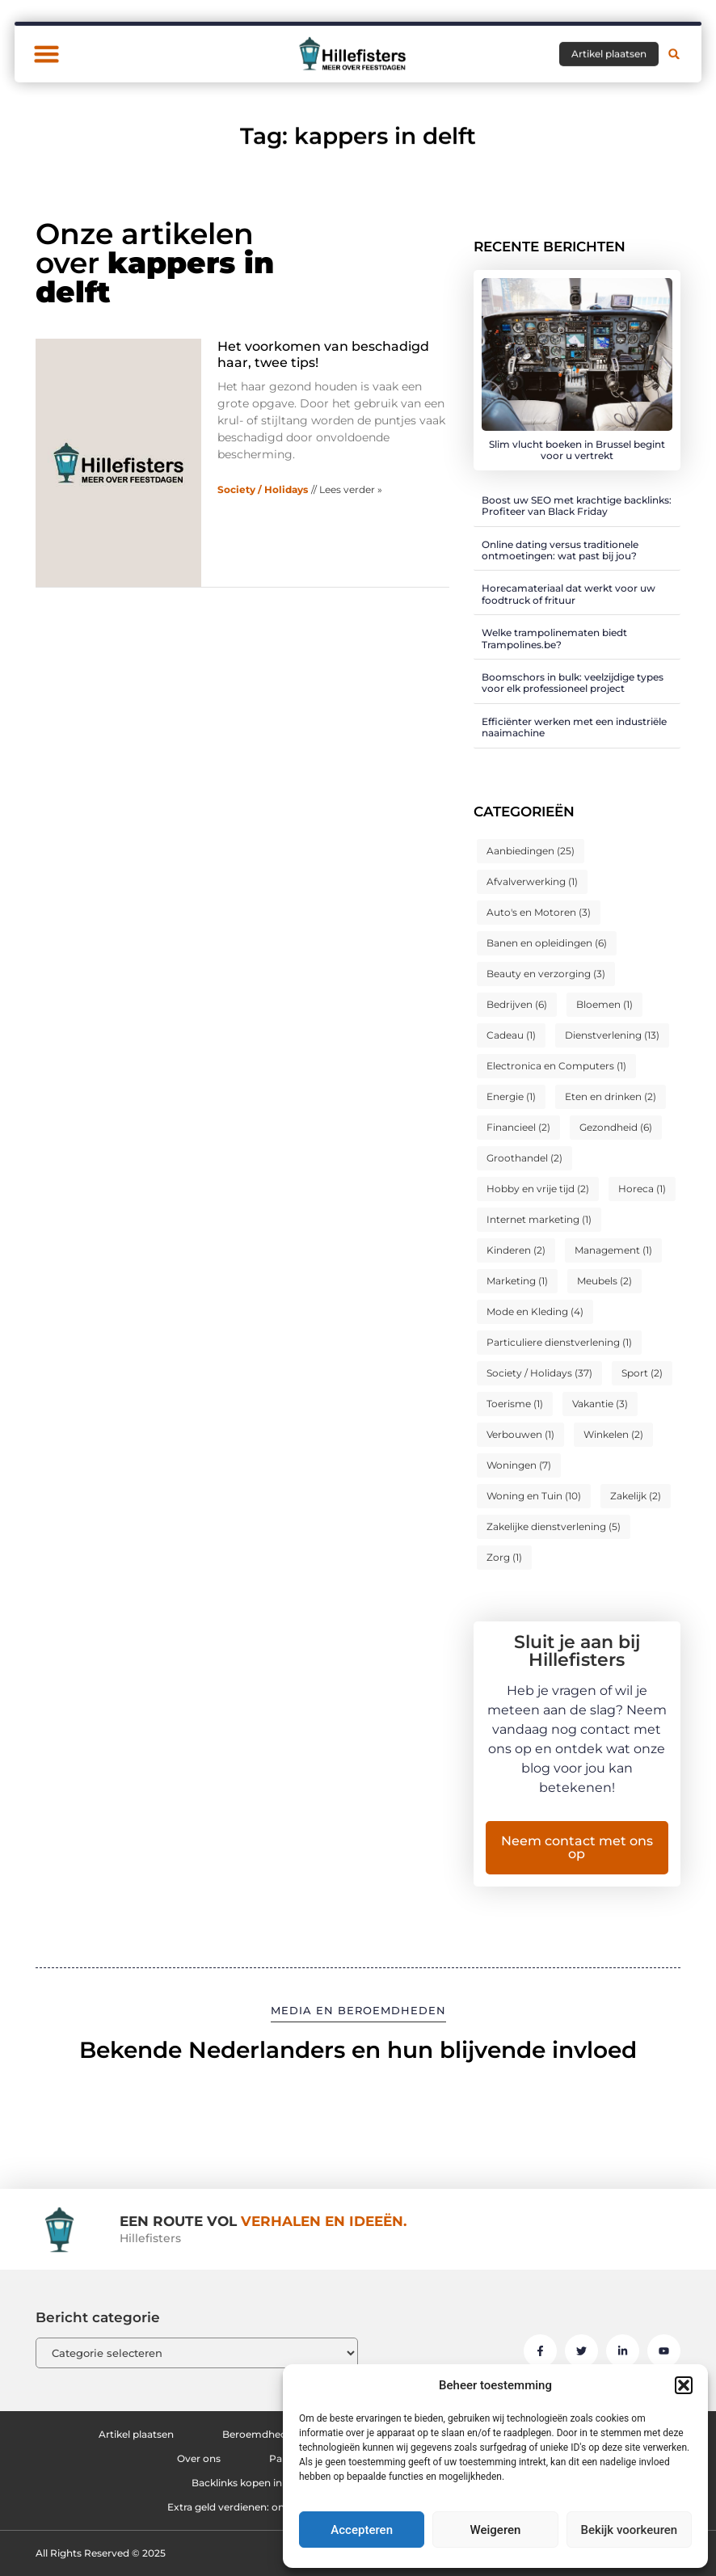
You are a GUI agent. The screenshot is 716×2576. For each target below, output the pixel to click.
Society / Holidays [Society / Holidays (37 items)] (539, 1373)
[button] (684, 2385)
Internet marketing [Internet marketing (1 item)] (539, 1219)
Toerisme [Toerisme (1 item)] (514, 1404)
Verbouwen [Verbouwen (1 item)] (520, 1434)
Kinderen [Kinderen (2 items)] (515, 1250)
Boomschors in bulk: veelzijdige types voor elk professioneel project (572, 682)
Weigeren (495, 2530)
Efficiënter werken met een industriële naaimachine (574, 727)
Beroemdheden (260, 2434)
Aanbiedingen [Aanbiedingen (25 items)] (530, 851)
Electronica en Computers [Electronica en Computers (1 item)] (556, 1066)
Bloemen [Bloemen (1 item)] (604, 1004)
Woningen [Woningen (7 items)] (518, 1465)
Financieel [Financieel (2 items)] (518, 1127)
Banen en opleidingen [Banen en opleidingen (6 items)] (546, 943)
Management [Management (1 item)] (613, 1250)
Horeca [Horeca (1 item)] (642, 1189)
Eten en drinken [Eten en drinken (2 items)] (610, 1096)
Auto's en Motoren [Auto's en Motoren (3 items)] (538, 912)
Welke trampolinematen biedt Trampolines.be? (554, 638)
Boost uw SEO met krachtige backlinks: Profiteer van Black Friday (577, 505)
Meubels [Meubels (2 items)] (604, 1281)
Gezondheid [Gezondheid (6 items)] (615, 1127)
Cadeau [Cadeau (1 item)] (511, 1035)
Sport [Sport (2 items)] (642, 1373)
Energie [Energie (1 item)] (511, 1096)
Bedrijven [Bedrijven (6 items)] (516, 1004)
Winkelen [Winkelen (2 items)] (613, 1434)
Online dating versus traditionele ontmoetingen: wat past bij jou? (560, 550)
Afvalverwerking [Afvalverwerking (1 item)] (532, 881)
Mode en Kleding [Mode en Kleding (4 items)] (534, 1311)
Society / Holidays (262, 489)
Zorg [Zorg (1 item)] (504, 1557)
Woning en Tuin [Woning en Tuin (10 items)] (533, 1496)
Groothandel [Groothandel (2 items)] (524, 1158)
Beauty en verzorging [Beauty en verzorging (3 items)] (545, 974)
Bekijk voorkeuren (628, 2530)
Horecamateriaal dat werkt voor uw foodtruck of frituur (568, 593)
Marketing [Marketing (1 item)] (517, 1281)
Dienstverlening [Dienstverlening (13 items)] (612, 1035)
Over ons (199, 2458)
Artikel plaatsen (136, 2434)
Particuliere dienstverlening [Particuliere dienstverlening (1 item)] (559, 1342)
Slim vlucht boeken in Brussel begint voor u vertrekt (577, 450)
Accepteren (362, 2530)
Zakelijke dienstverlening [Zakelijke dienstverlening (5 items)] (553, 1526)
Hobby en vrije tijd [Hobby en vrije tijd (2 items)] (537, 1189)
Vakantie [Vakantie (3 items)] (600, 1404)
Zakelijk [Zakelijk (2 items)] (635, 1496)
